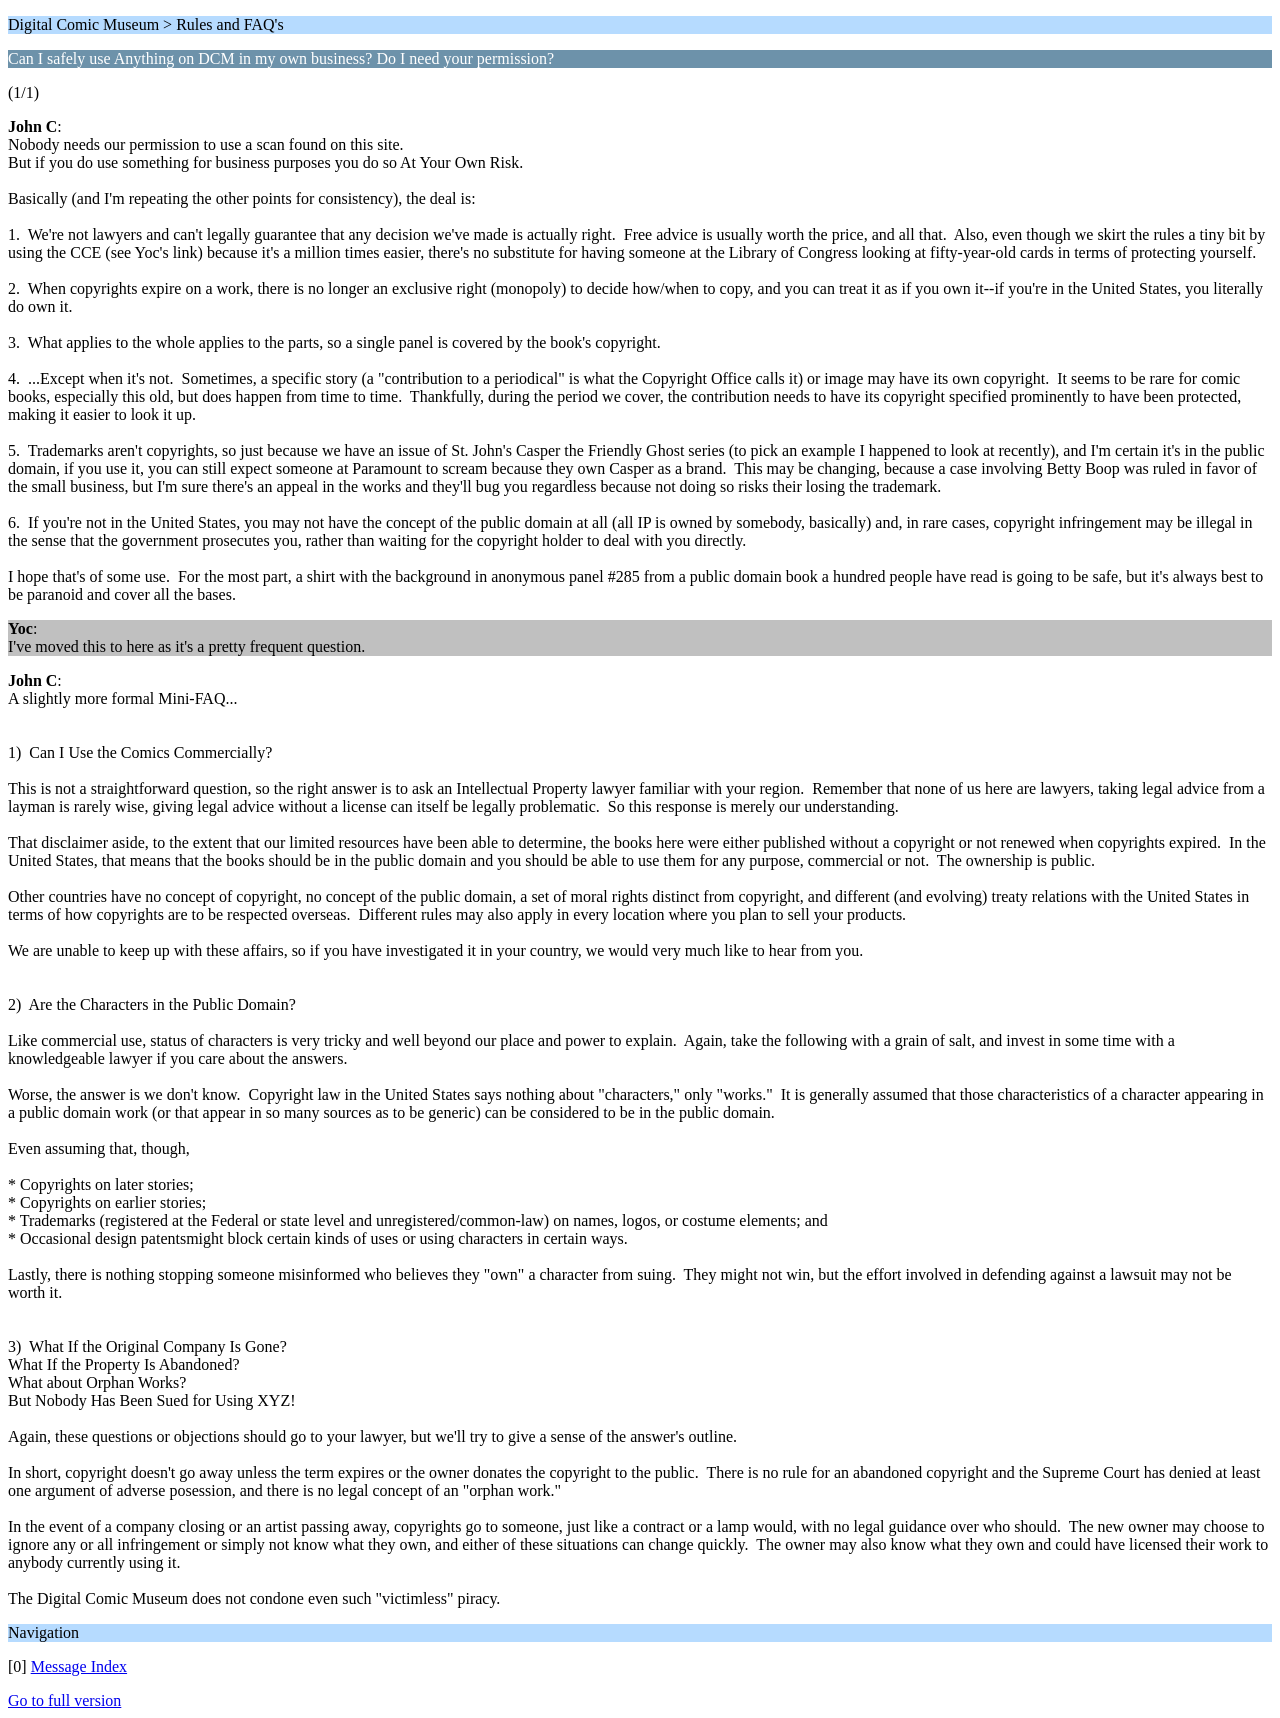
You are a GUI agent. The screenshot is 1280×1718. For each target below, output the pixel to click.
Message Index (79, 1666)
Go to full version (64, 1700)
